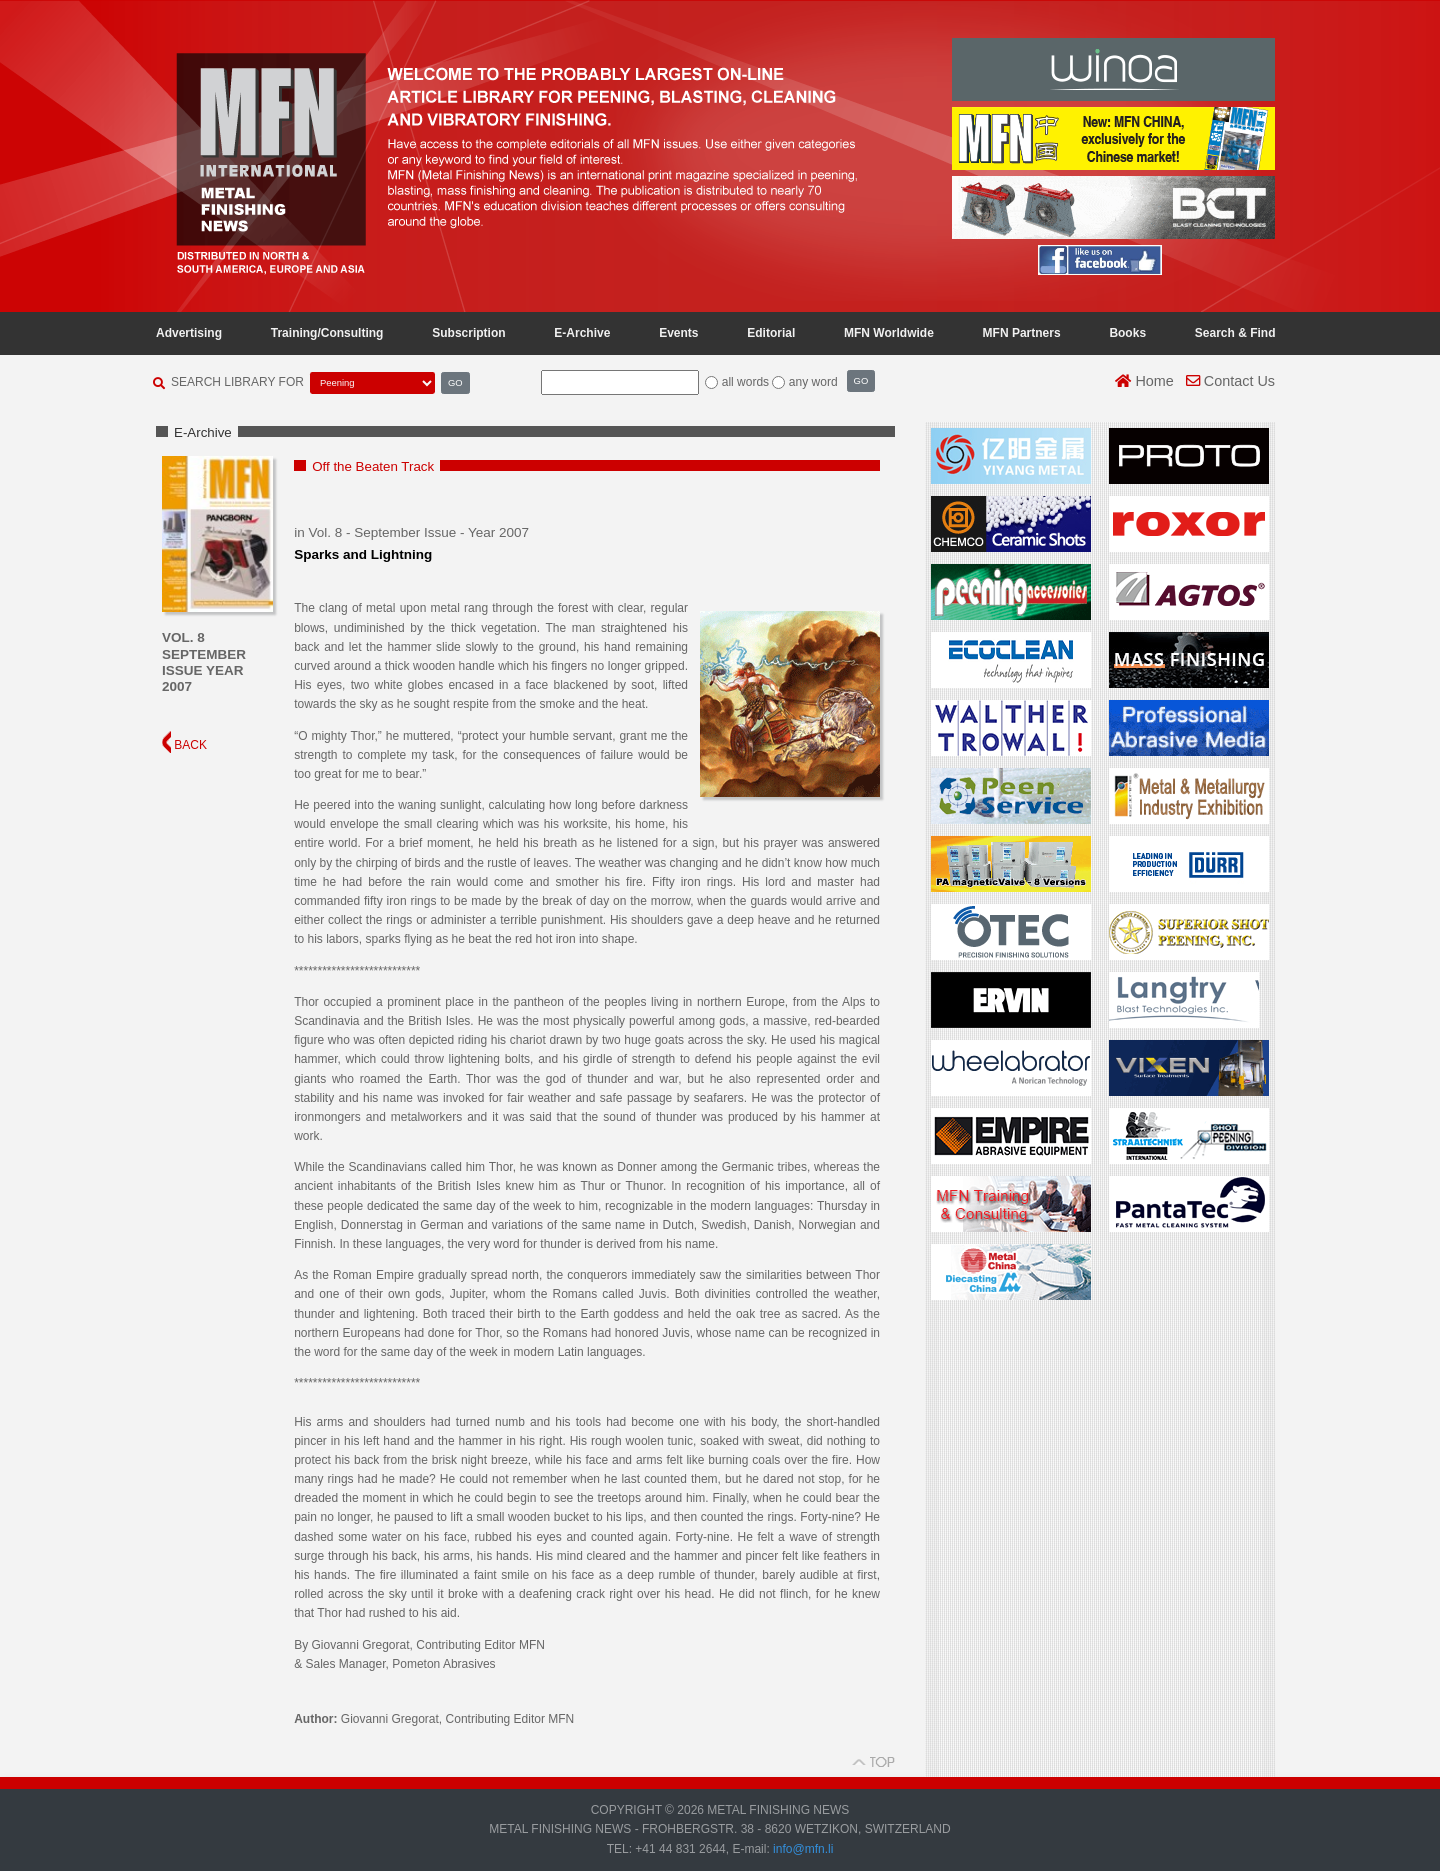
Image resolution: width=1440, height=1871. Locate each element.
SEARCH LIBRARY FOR (237, 382)
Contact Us (1230, 381)
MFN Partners (1022, 333)
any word (813, 382)
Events (678, 333)
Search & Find (1235, 333)
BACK (184, 745)
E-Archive (582, 333)
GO (455, 382)
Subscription (468, 333)
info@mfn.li (802, 1849)
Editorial (771, 333)
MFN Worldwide (889, 333)
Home (1144, 381)
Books (1127, 333)
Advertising (189, 333)
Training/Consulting (327, 333)
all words (745, 382)
